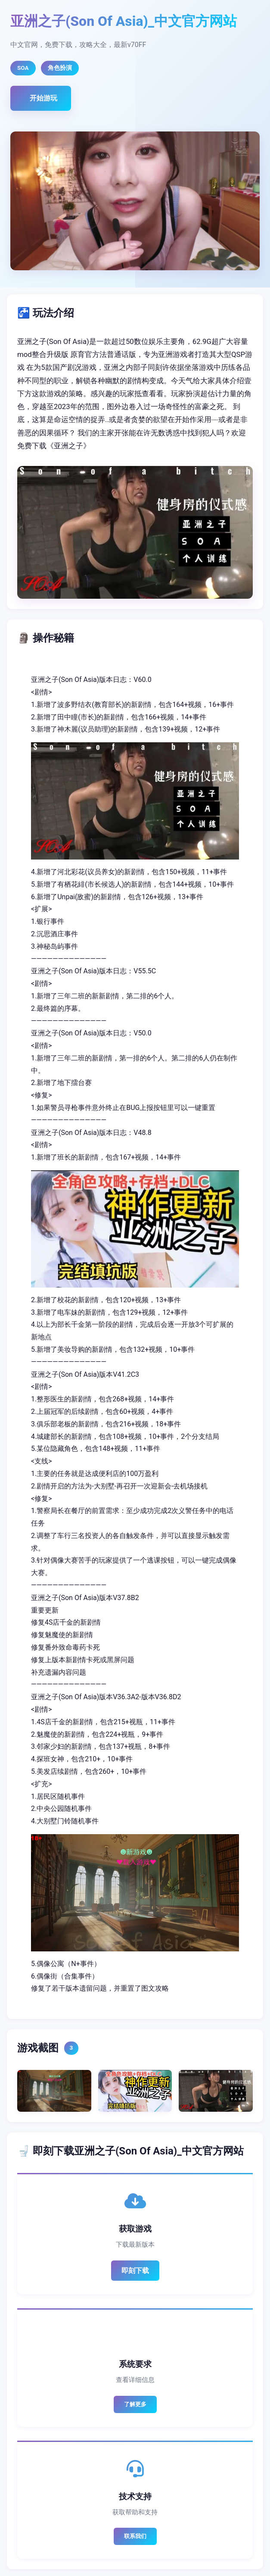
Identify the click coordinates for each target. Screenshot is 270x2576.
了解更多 (135, 2404)
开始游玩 (43, 98)
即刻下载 (135, 2271)
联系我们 (135, 2536)
